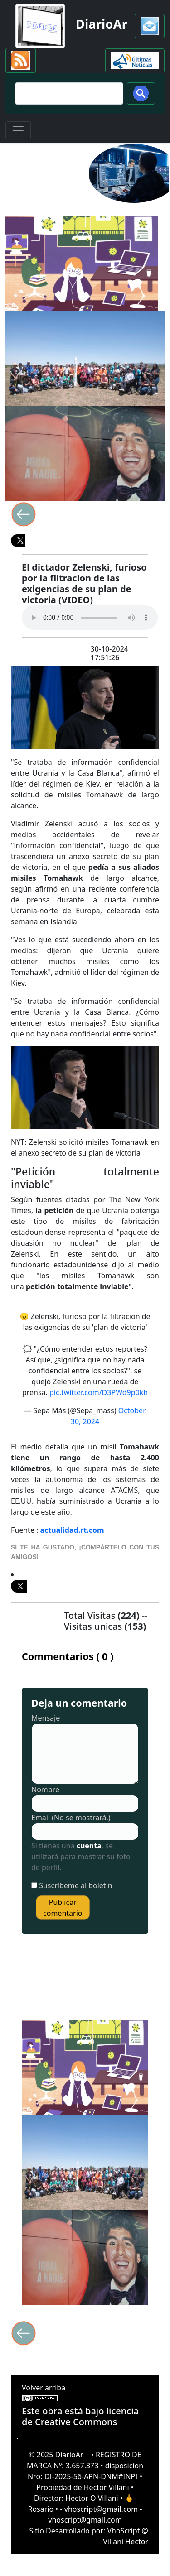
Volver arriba (43, 2388)
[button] (150, 26)
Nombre (45, 1789)
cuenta (89, 1846)
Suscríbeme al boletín (75, 1885)
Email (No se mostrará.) (71, 1818)
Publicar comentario (62, 1907)
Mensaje (45, 1718)
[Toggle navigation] (18, 130)
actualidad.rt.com (72, 1530)
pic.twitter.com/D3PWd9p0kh (98, 1392)
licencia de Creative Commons (80, 2416)
